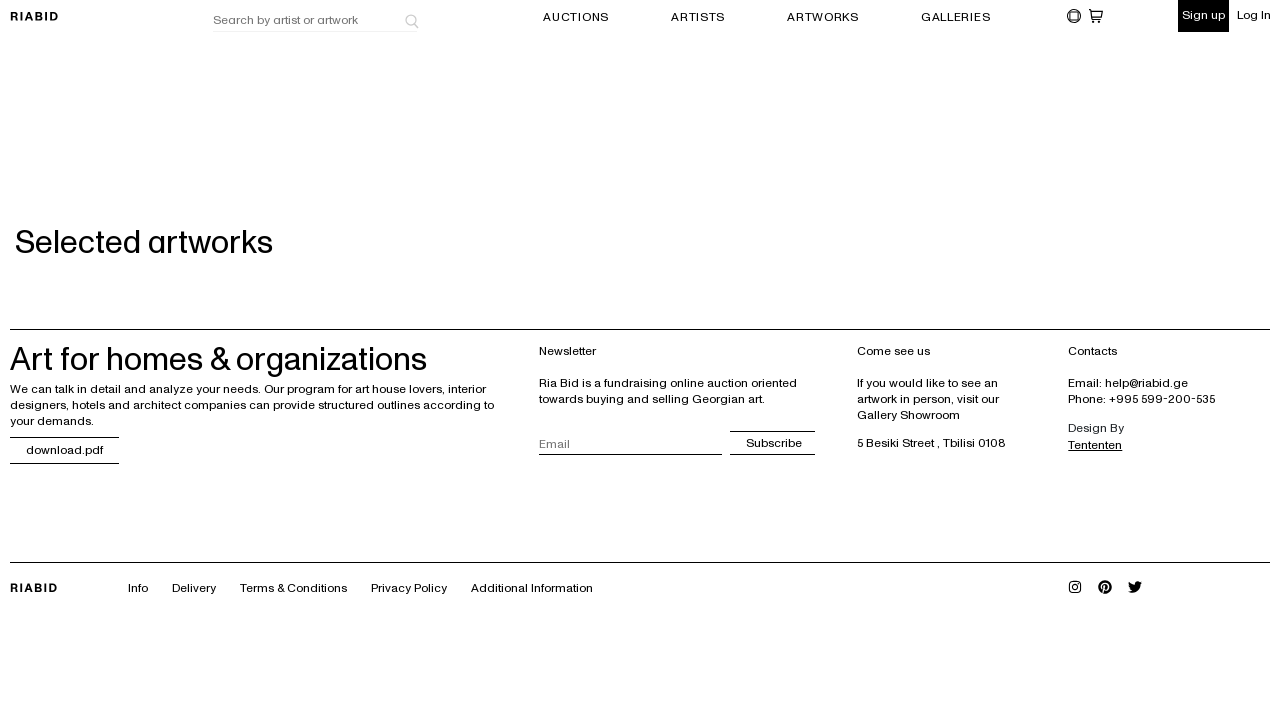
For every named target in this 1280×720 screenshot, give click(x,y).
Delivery (194, 588)
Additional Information (532, 588)
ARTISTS (698, 17)
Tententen (1095, 446)
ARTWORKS (823, 17)
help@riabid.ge (1146, 383)
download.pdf (64, 450)
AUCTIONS (576, 17)
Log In (1254, 15)
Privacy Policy (409, 588)
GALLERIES (955, 17)
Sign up (1203, 15)
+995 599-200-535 (1162, 399)
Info (138, 588)
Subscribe (774, 443)
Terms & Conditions (293, 588)
